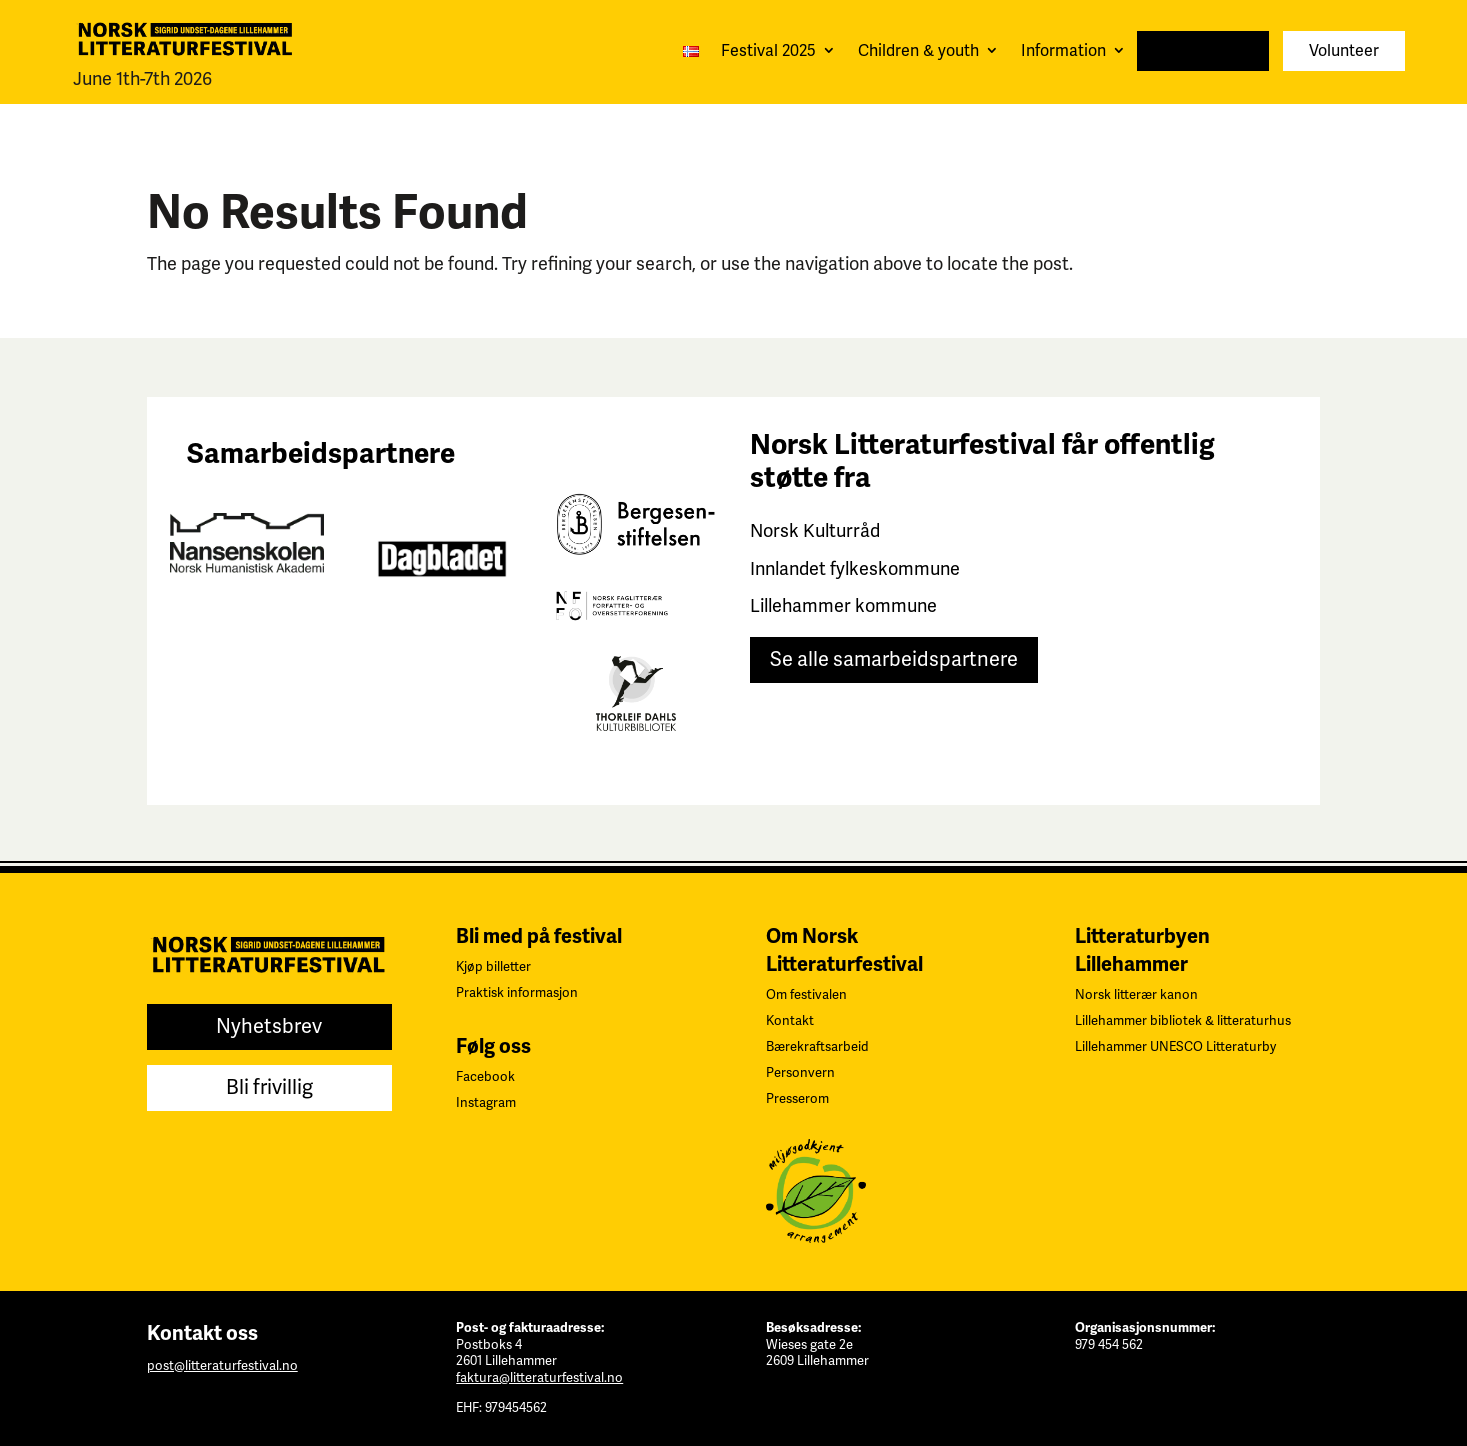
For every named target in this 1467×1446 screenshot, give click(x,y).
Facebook (485, 1077)
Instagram (486, 1103)
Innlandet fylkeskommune (855, 569)
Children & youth (918, 51)
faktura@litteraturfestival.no (539, 1378)
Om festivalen (806, 995)
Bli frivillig (269, 1087)
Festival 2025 (768, 51)
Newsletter (1203, 51)
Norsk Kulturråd (815, 531)
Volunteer (1344, 51)
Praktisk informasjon (517, 993)
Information (1063, 51)
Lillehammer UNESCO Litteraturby (1175, 1047)
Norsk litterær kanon (1136, 995)
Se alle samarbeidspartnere (894, 659)
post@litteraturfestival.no (222, 1366)
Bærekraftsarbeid (817, 1047)
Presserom (797, 1099)
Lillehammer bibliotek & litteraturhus (1183, 1021)
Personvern (800, 1073)
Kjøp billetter (493, 967)
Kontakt (790, 1021)
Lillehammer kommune (843, 606)
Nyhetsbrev (269, 1026)
